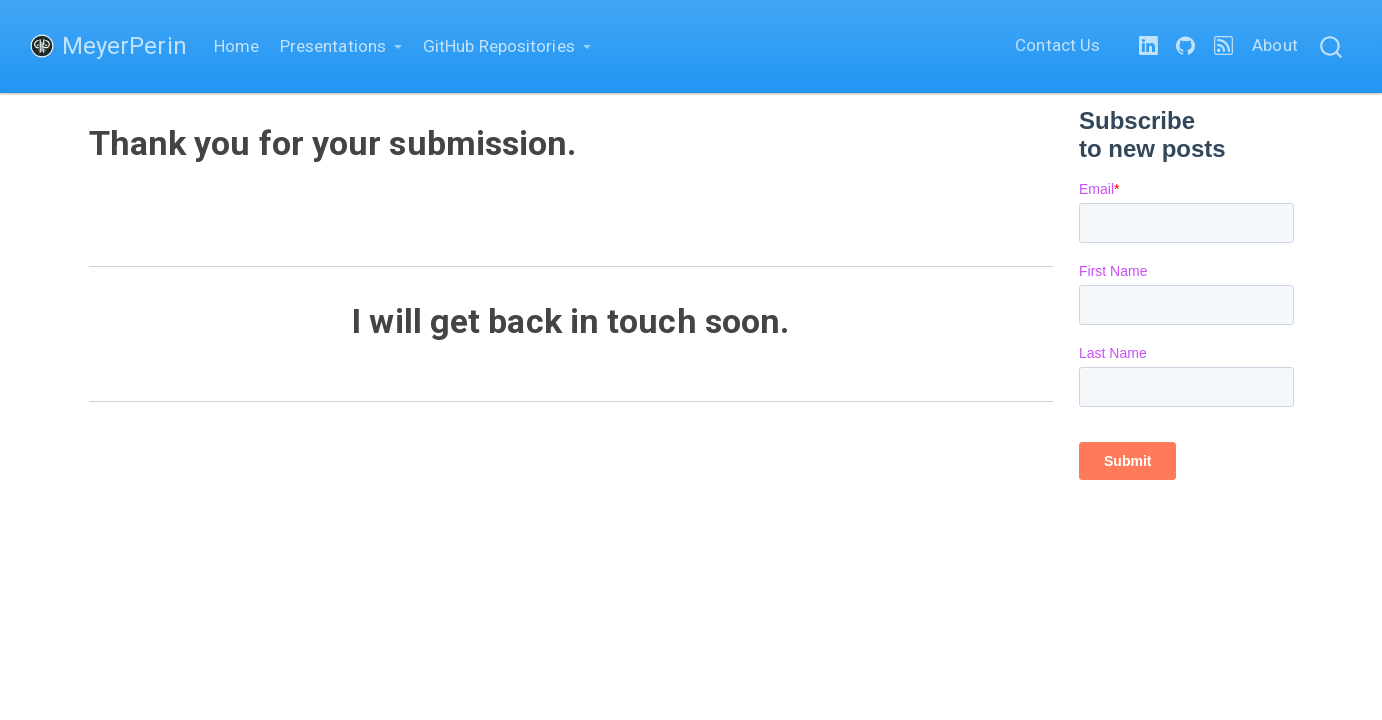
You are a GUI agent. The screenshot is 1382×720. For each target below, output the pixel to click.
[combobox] (1332, 46)
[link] (341, 47)
